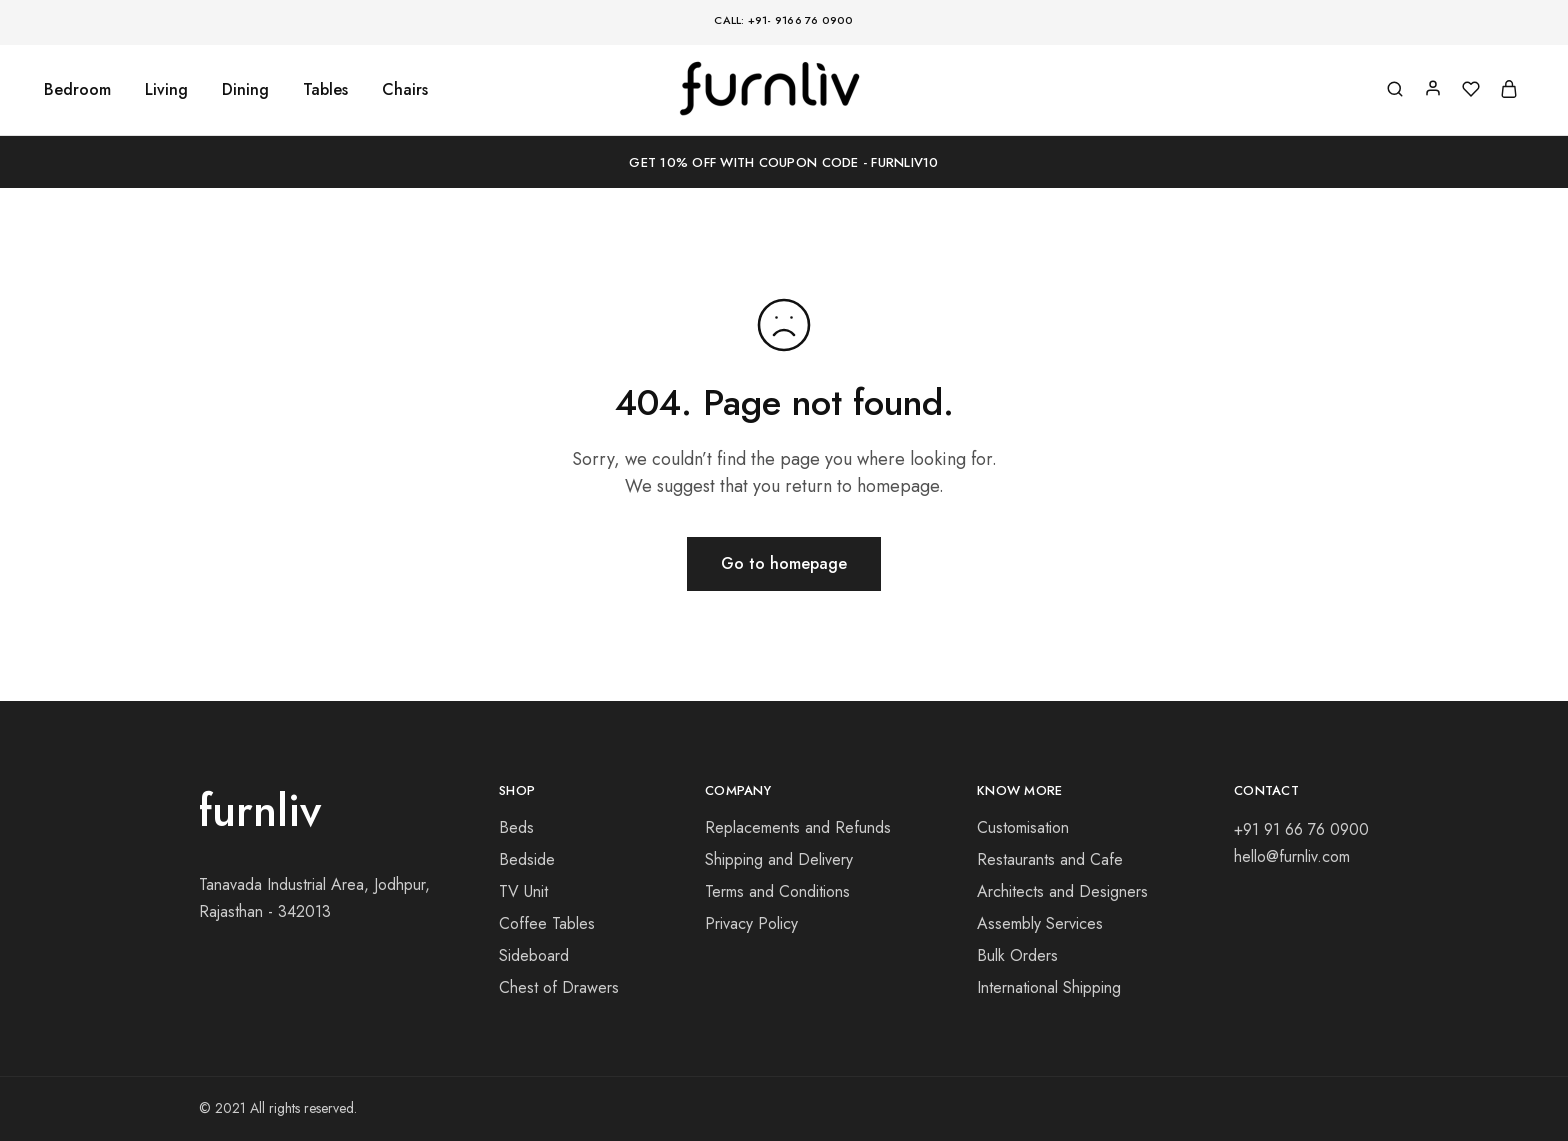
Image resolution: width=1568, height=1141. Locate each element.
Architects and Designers (1062, 891)
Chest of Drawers (559, 987)
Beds (516, 827)
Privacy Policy (751, 923)
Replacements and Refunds (798, 827)
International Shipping (1049, 987)
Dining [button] (245, 90)
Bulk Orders (1017, 955)
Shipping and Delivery (779, 859)
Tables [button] (325, 90)
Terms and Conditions (777, 891)
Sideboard (534, 955)
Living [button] (166, 90)
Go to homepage (784, 563)
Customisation (1023, 827)
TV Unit (523, 891)
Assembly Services (1040, 923)
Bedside (527, 859)
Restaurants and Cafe (1050, 859)
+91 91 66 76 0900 (1301, 829)
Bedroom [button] (77, 90)
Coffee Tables (547, 923)
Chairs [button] (405, 90)
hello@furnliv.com (1292, 856)
